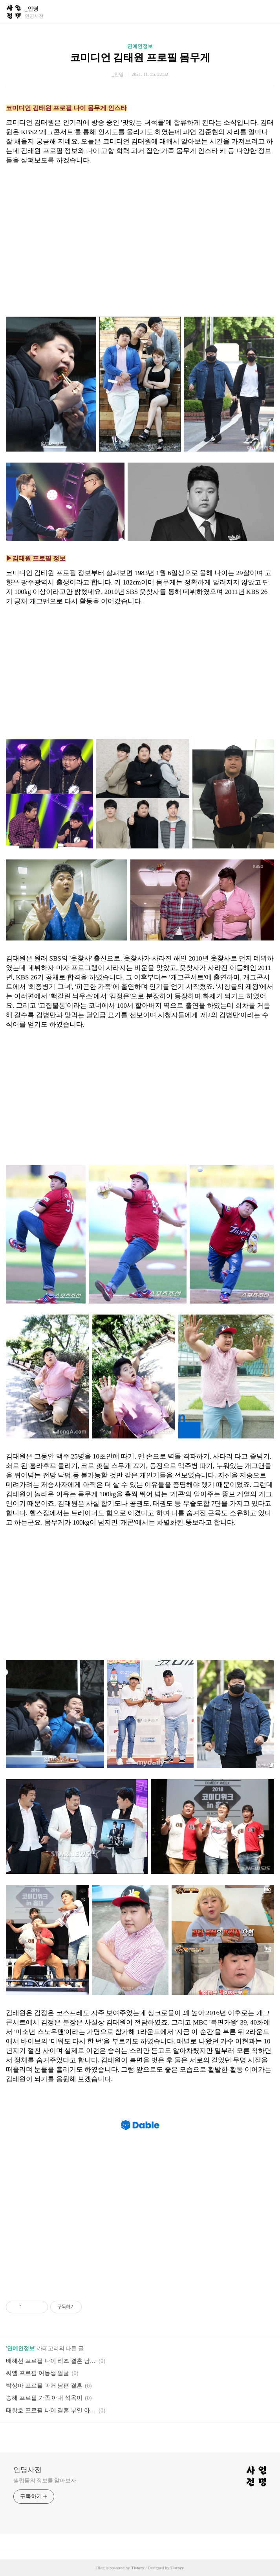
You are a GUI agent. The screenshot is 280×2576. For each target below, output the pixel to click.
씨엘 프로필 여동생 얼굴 (37, 2373)
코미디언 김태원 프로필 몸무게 (140, 57)
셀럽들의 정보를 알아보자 (44, 2481)
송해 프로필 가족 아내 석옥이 (44, 2398)
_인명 (31, 9)
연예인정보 (140, 46)
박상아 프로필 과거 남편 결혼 (44, 2385)
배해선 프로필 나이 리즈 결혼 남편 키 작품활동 (51, 2361)
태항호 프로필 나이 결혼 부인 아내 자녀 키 (51, 2410)
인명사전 (27, 2470)
